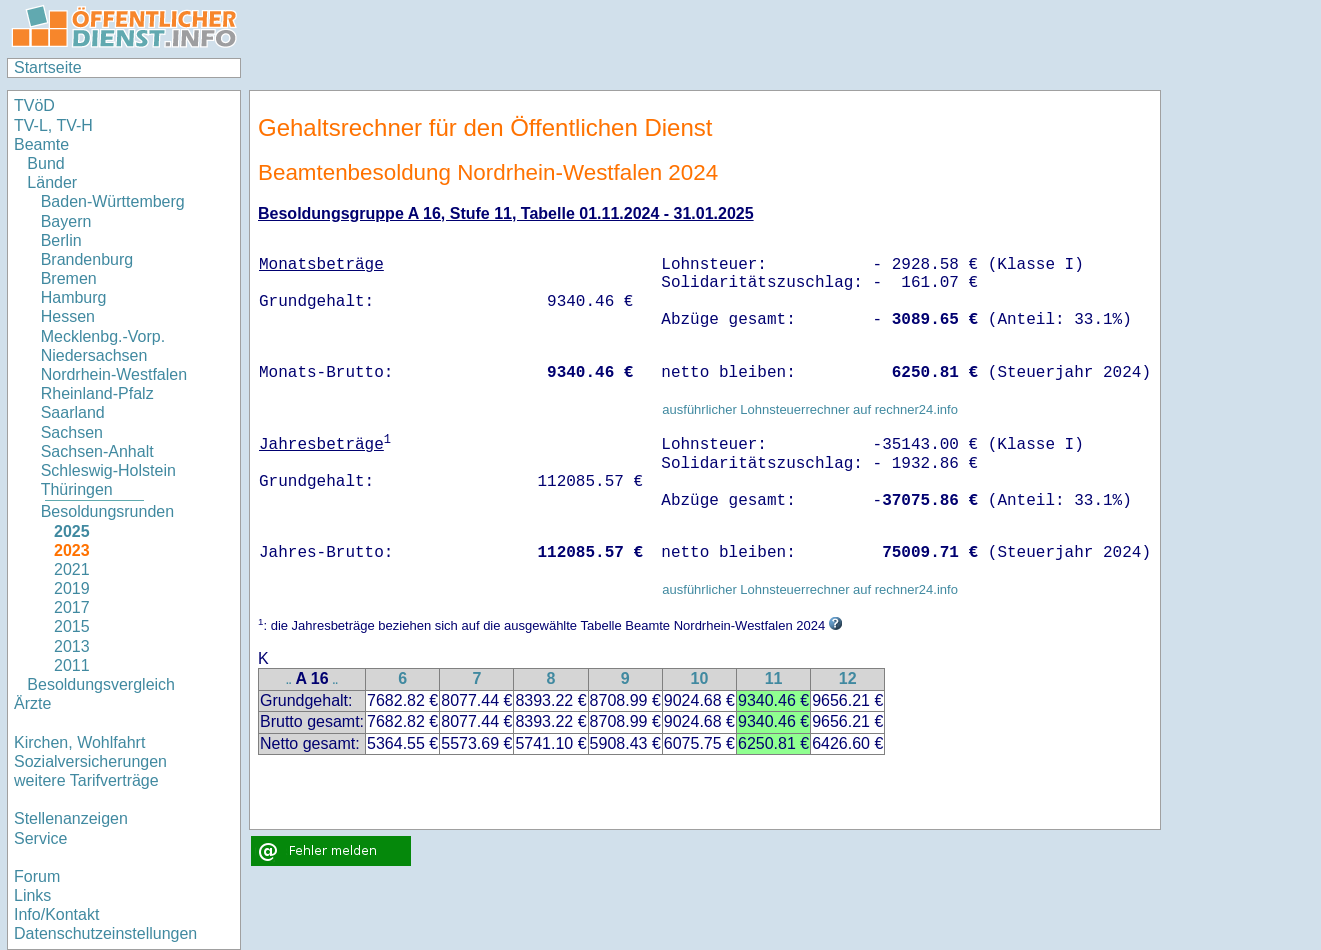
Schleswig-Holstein (108, 470)
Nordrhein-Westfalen (114, 374)
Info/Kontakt (56, 914)
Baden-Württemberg (113, 201)
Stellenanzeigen (71, 818)
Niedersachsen (94, 355)
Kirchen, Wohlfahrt (79, 742)
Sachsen (72, 432)
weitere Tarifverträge (86, 780)
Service (40, 838)
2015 (72, 626)
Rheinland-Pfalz (97, 393)
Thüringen (77, 489)
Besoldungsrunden (107, 511)
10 (699, 678)
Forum (37, 876)
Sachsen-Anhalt (97, 451)
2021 (72, 569)
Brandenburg (87, 259)
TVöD (34, 105)
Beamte (41, 144)
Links (32, 895)
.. (289, 680)
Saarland (73, 412)
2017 (72, 607)
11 (774, 678)
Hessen (68, 316)
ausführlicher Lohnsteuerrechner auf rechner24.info (810, 409)
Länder (52, 182)
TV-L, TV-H (53, 125)
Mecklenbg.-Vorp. (103, 336)
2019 (72, 588)
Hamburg (74, 297)
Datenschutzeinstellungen (105, 933)
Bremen (69, 278)
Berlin (61, 240)
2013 (72, 646)
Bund (45, 163)
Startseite (48, 67)
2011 (72, 665)
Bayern (66, 221)
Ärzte (32, 703)
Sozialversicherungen (90, 761)
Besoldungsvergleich (101, 684)
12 (848, 678)
